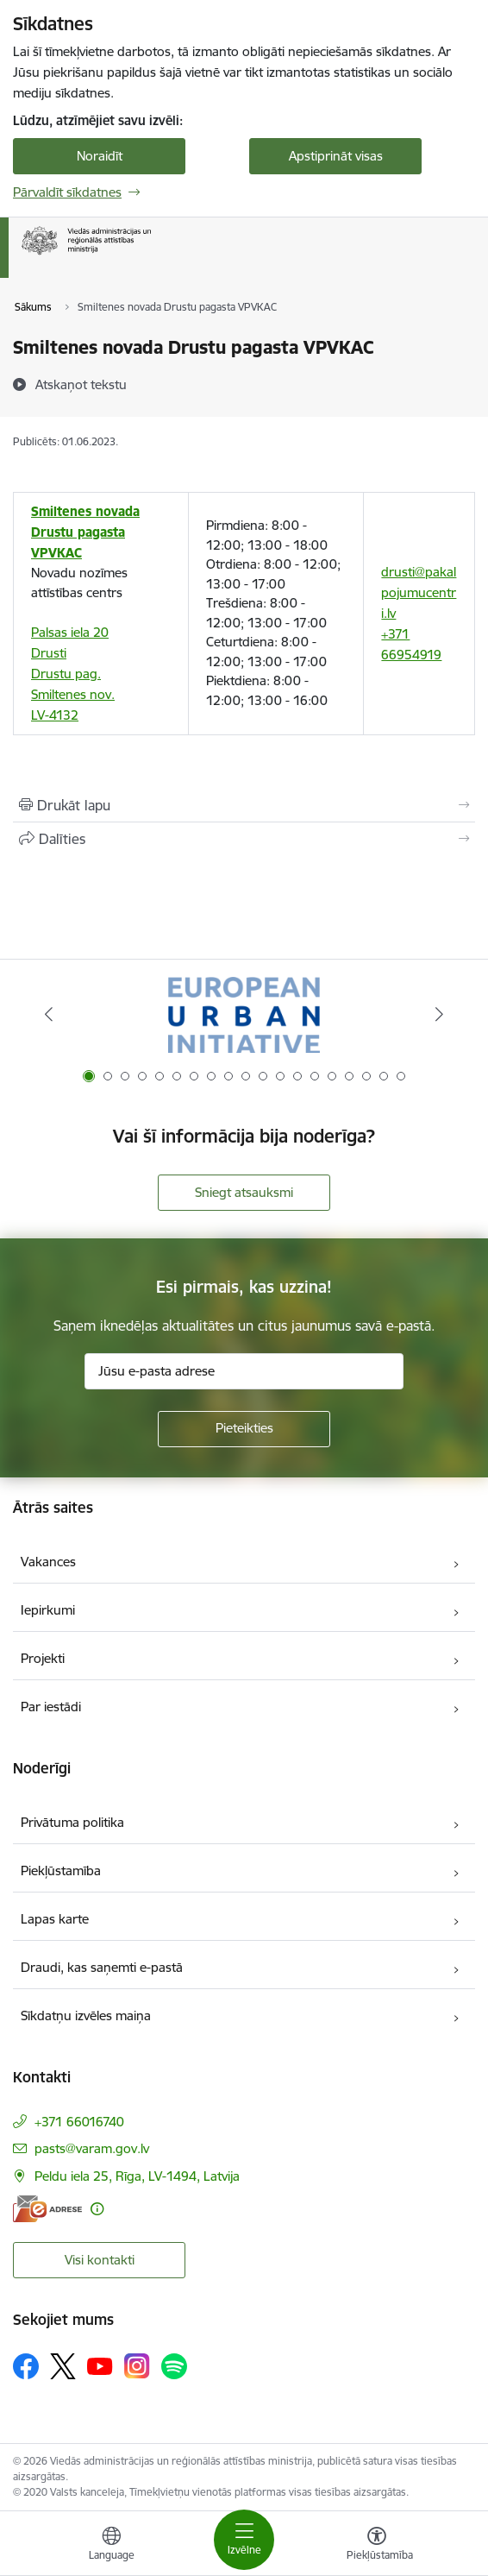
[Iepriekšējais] (48, 1014)
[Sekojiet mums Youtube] (100, 2365)
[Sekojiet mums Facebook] (26, 2366)
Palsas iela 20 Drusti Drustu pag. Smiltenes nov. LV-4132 (73, 673)
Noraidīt (99, 156)
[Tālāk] (439, 1014)
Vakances (48, 1561)
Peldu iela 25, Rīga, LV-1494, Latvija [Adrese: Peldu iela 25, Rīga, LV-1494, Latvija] (137, 2176)
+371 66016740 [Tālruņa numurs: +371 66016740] (79, 2121)
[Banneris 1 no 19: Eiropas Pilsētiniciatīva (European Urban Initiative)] (243, 1014)
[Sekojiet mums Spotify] (174, 2366)
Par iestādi (51, 1706)
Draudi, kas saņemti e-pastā (102, 1967)
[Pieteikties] (244, 1429)
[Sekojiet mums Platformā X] (63, 2366)
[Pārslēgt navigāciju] (244, 2540)
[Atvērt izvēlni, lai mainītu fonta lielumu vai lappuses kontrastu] (377, 2546)
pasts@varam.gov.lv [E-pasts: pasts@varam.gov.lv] (91, 2148)
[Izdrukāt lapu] (244, 805)
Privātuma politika (72, 1822)
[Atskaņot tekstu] (81, 384)
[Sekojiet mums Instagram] (137, 2365)
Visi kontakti (100, 2260)
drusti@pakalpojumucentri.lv (418, 592)
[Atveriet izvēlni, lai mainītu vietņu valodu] (111, 2546)
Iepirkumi (48, 1610)
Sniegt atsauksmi (244, 1192)
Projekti (43, 1658)
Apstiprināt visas (336, 156)
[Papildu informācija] (97, 2208)
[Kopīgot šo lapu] (244, 838)
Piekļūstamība (61, 1870)
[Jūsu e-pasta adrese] (244, 1371)
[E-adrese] (47, 2209)
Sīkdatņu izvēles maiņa (86, 2015)
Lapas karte (55, 1919)
